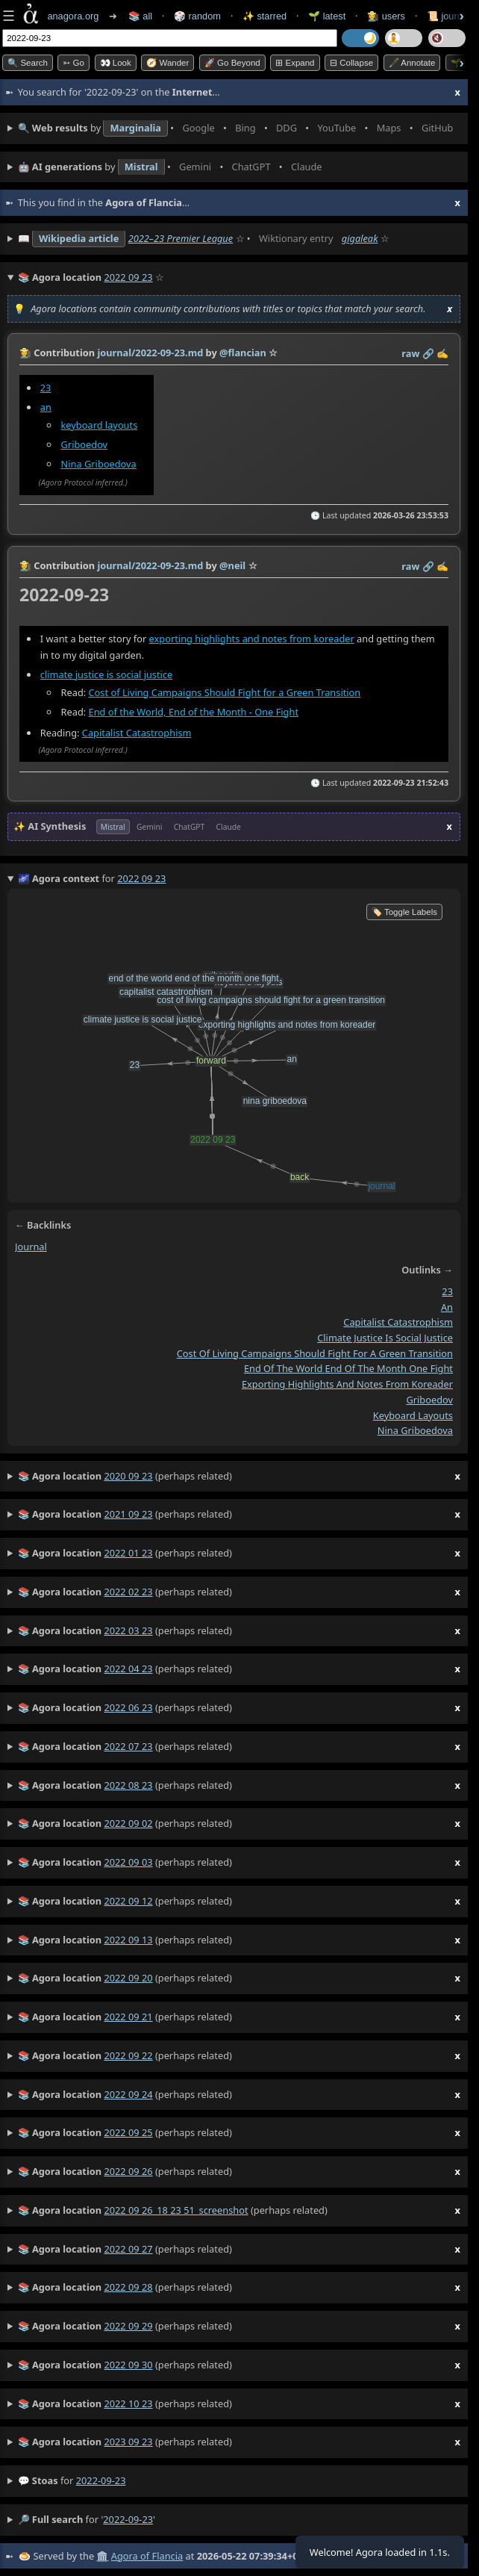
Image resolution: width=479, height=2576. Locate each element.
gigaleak (360, 238)
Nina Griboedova (99, 464)
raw (410, 353)
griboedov (429, 1399)
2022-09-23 (101, 2480)
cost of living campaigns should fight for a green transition (315, 1352)
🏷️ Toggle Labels (404, 911)
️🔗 (428, 353)
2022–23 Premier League (181, 238)
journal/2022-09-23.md (150, 352)
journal (31, 1246)
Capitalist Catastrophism (137, 732)
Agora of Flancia (147, 2556)
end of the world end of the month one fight (348, 1368)
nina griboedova (415, 1430)
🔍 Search (27, 62)
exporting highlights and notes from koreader (251, 638)
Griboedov (84, 444)
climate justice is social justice (106, 673)
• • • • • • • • (239, 128)
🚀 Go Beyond (232, 62)
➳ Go (73, 62)
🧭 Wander (167, 62)
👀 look (115, 62)
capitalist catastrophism (398, 1322)
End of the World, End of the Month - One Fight (193, 711)
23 (45, 387)
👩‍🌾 (25, 352)
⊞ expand (294, 62)
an (45, 407)
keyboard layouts (99, 425)
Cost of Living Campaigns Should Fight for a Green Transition (225, 691)
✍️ (442, 353)
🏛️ (102, 2556)
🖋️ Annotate (412, 62)
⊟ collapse (351, 62)
